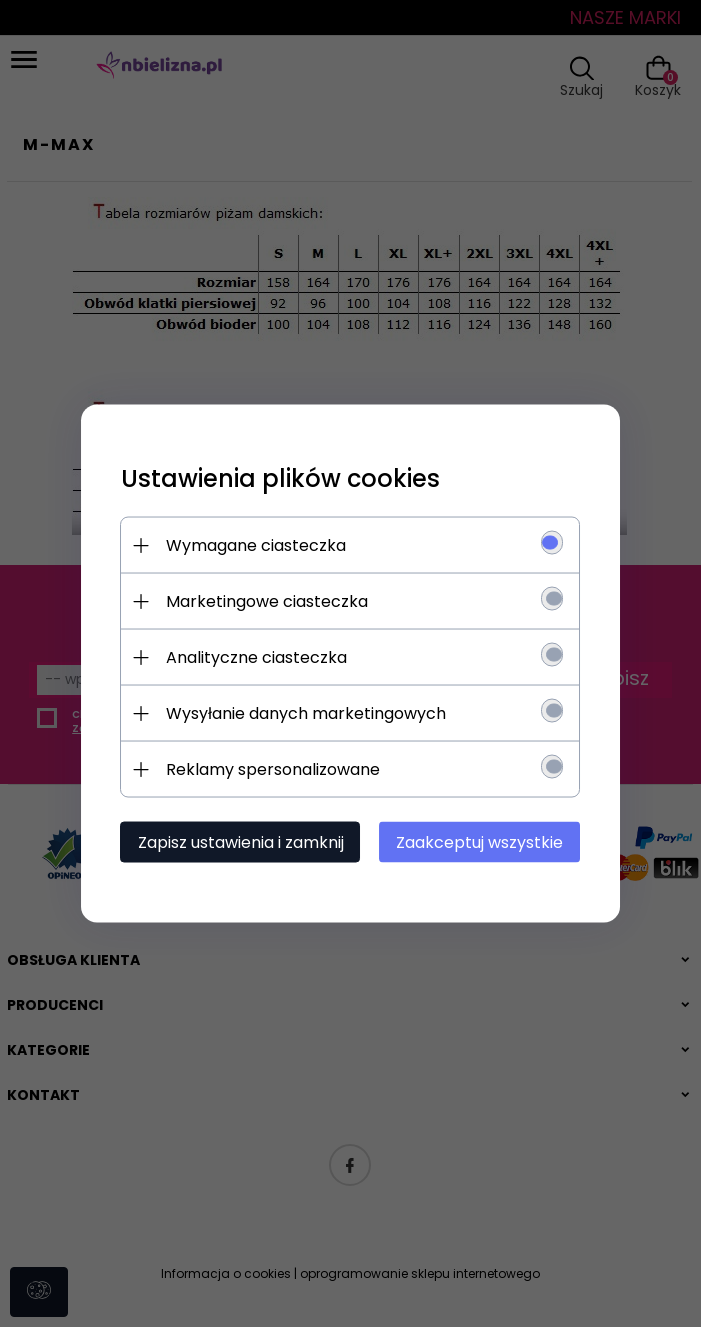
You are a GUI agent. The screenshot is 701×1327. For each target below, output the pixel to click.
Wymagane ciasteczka (256, 545)
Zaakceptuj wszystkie (480, 842)
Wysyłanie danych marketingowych (306, 713)
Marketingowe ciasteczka (267, 601)
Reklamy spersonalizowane (273, 769)
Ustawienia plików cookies (280, 478)
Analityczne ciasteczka (256, 657)
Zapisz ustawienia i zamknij (241, 842)
